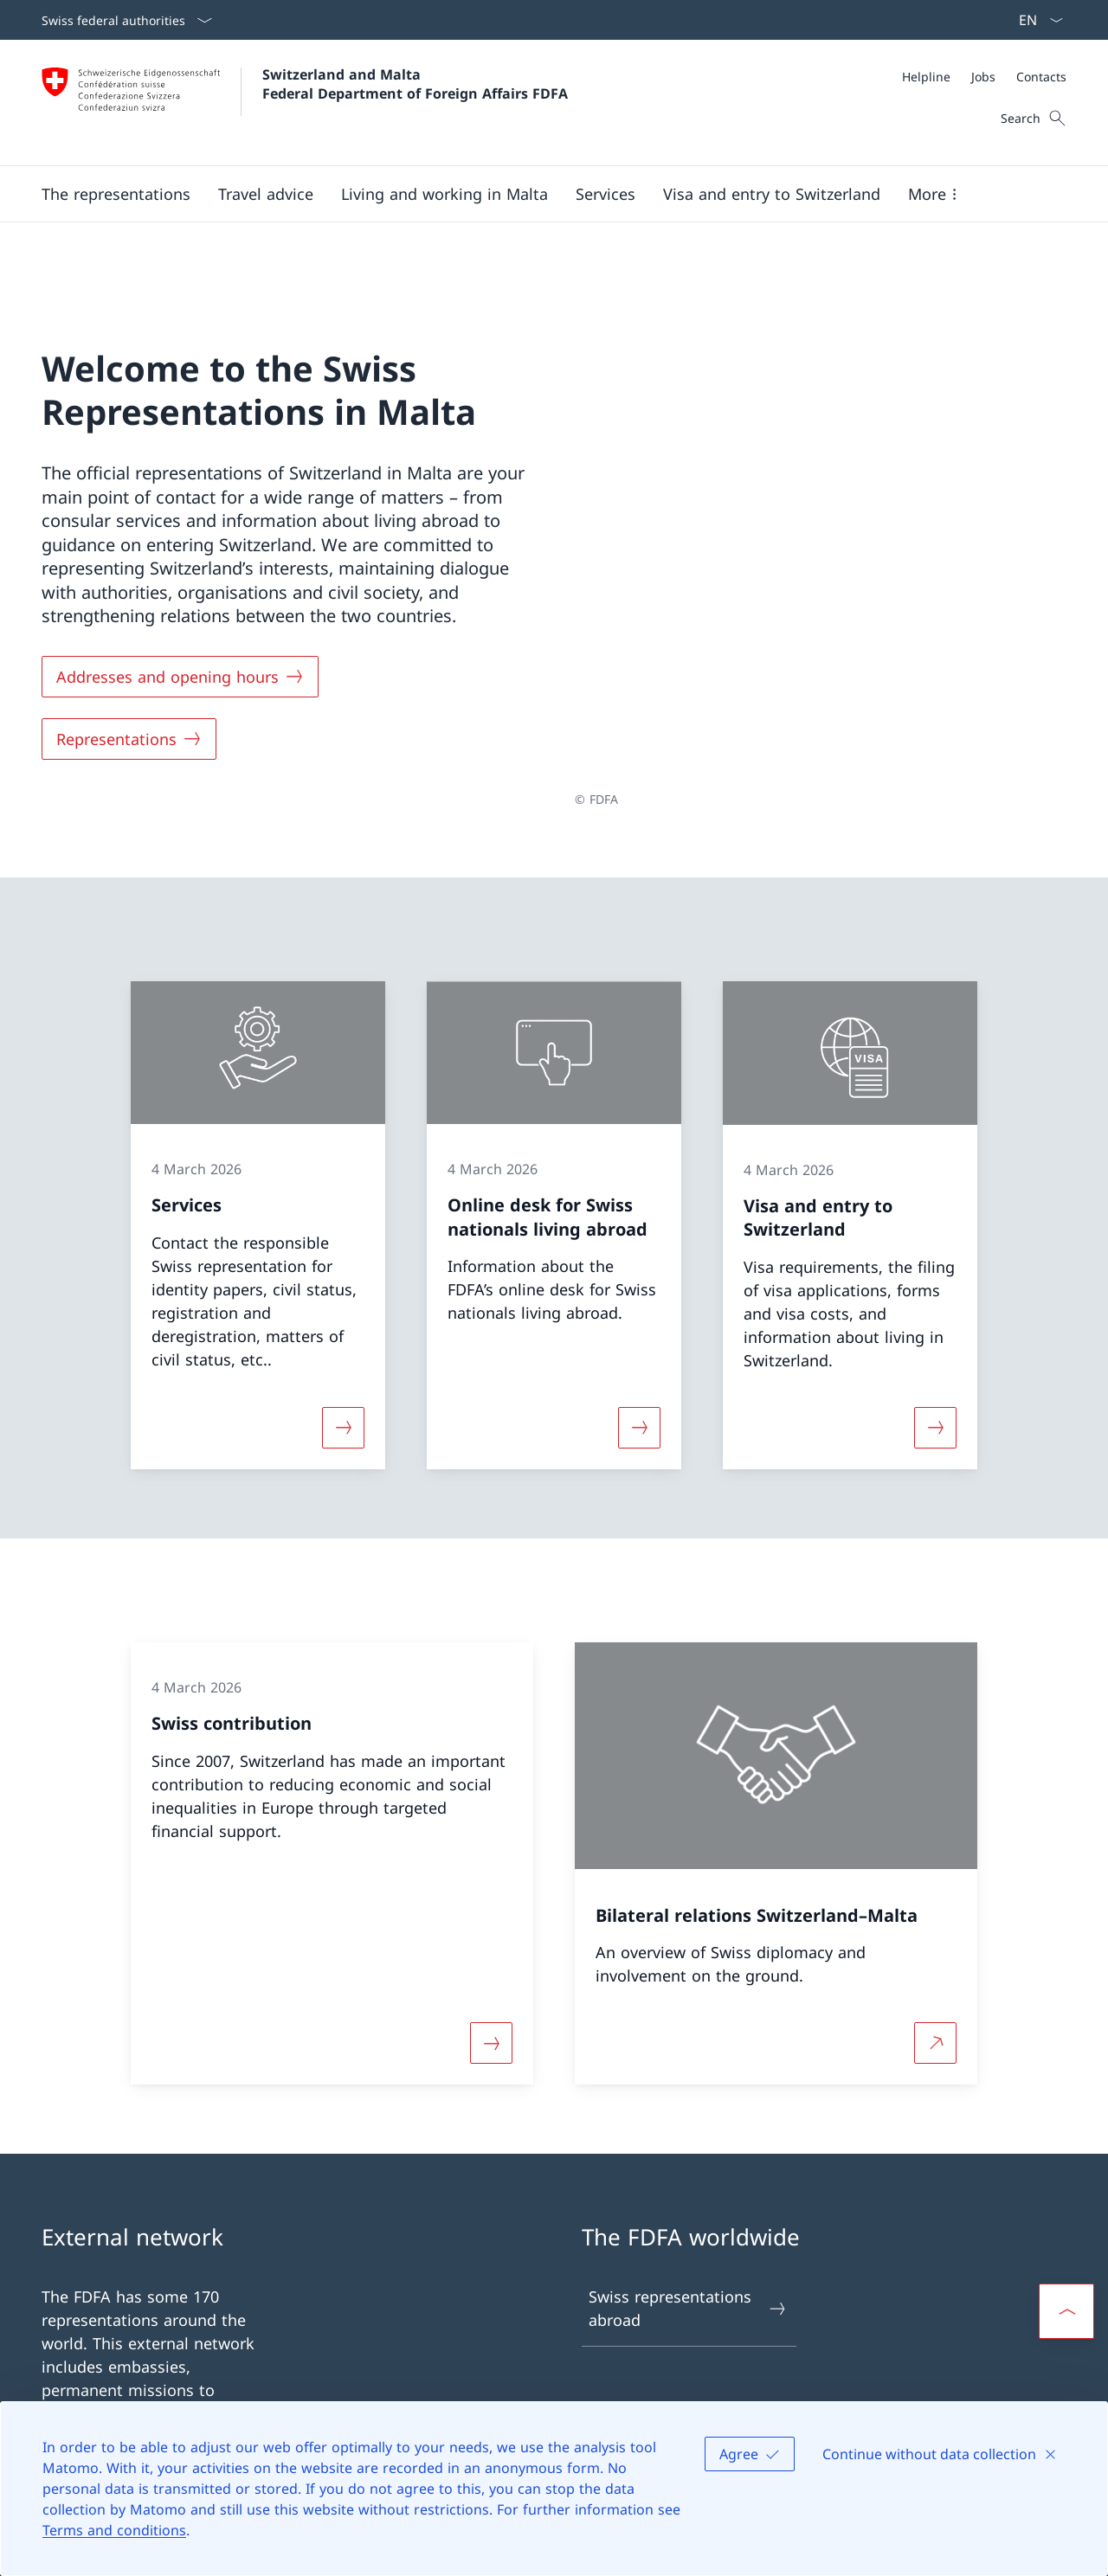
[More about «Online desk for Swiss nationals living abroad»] (638, 1371)
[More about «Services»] (342, 1371)
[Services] (605, 194)
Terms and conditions (114, 2530)
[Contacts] (1041, 76)
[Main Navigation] (540, 194)
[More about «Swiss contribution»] (490, 1986)
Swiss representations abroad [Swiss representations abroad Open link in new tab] (688, 2253)
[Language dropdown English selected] (1035, 20)
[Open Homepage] (305, 102)
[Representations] (129, 711)
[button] (116, 194)
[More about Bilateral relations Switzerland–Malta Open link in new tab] (935, 1986)
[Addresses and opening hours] (180, 649)
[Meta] (984, 76)
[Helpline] (926, 76)
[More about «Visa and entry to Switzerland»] (935, 1371)
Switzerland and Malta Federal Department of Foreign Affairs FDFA (415, 84)
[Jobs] (983, 76)
